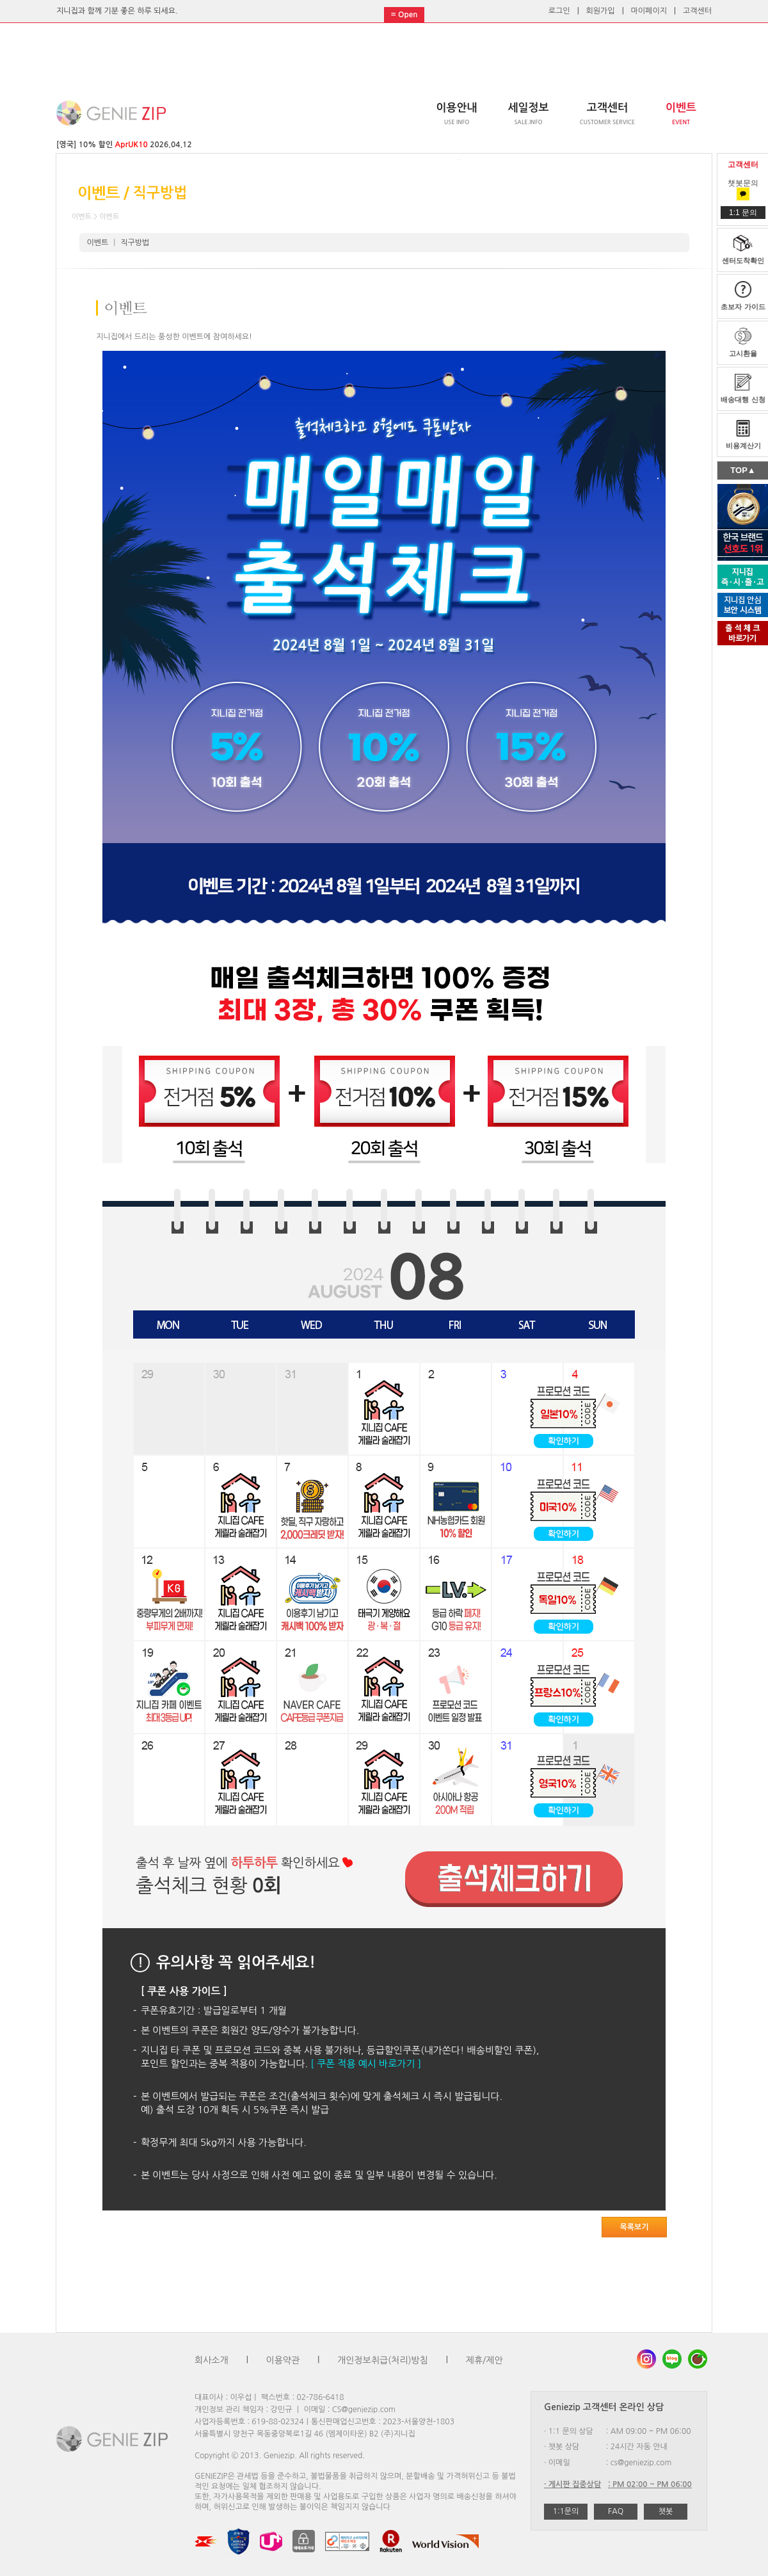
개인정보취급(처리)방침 (382, 2360)
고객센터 (697, 11)
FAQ (615, 2511)
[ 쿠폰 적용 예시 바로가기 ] (365, 2063)
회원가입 (600, 11)
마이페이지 (649, 11)
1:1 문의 (743, 212)
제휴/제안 (484, 2360)
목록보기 (634, 2227)
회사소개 (211, 2360)
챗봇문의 (743, 188)
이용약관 (283, 2360)
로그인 (559, 11)
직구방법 (134, 242)
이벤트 (98, 242)
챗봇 (666, 2511)
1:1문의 (566, 2511)
